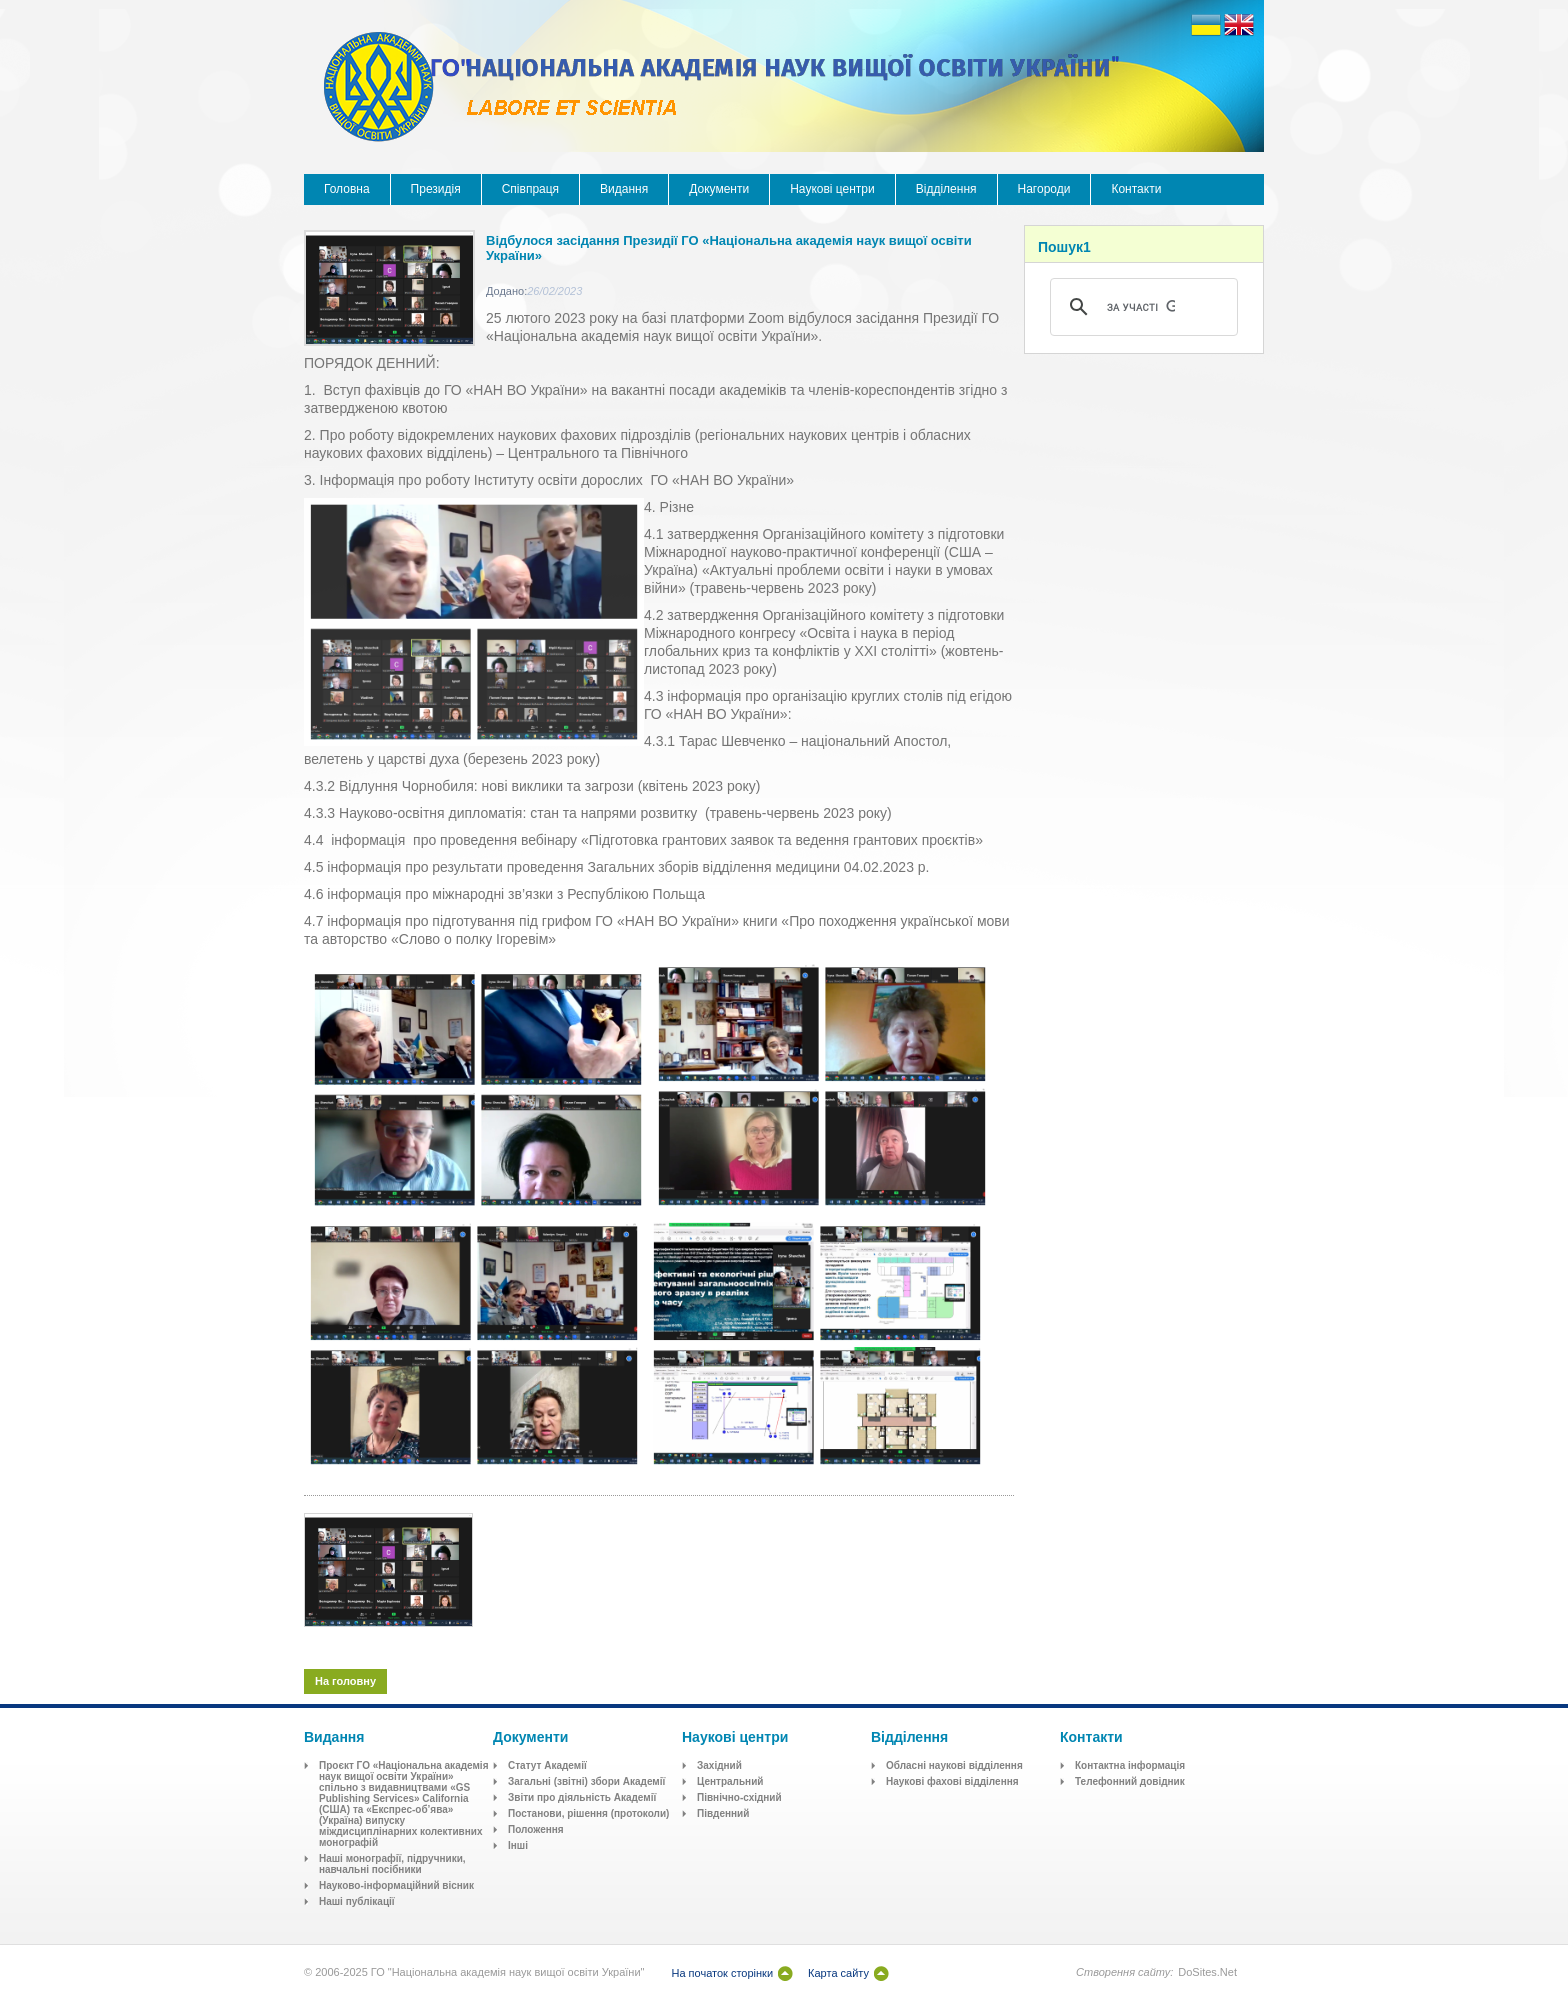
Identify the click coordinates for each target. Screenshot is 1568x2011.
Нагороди (1044, 189)
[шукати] (1141, 307)
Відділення (946, 189)
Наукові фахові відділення (952, 1781)
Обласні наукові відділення (954, 1765)
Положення (536, 1829)
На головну (345, 1681)
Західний (719, 1765)
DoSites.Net (1207, 1972)
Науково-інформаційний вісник (396, 1885)
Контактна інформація (1130, 1765)
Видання (624, 189)
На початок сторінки (722, 1973)
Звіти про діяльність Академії (582, 1797)
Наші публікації (357, 1901)
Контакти (1136, 189)
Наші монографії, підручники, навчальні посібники (392, 1864)
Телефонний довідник (1130, 1781)
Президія (436, 189)
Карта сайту (838, 1973)
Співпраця (530, 189)
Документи (719, 189)
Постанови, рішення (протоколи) (588, 1813)
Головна (347, 189)
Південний (723, 1813)
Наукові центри (832, 189)
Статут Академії (547, 1765)
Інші (518, 1845)
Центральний (730, 1781)
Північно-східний (739, 1797)
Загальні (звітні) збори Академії (586, 1781)
